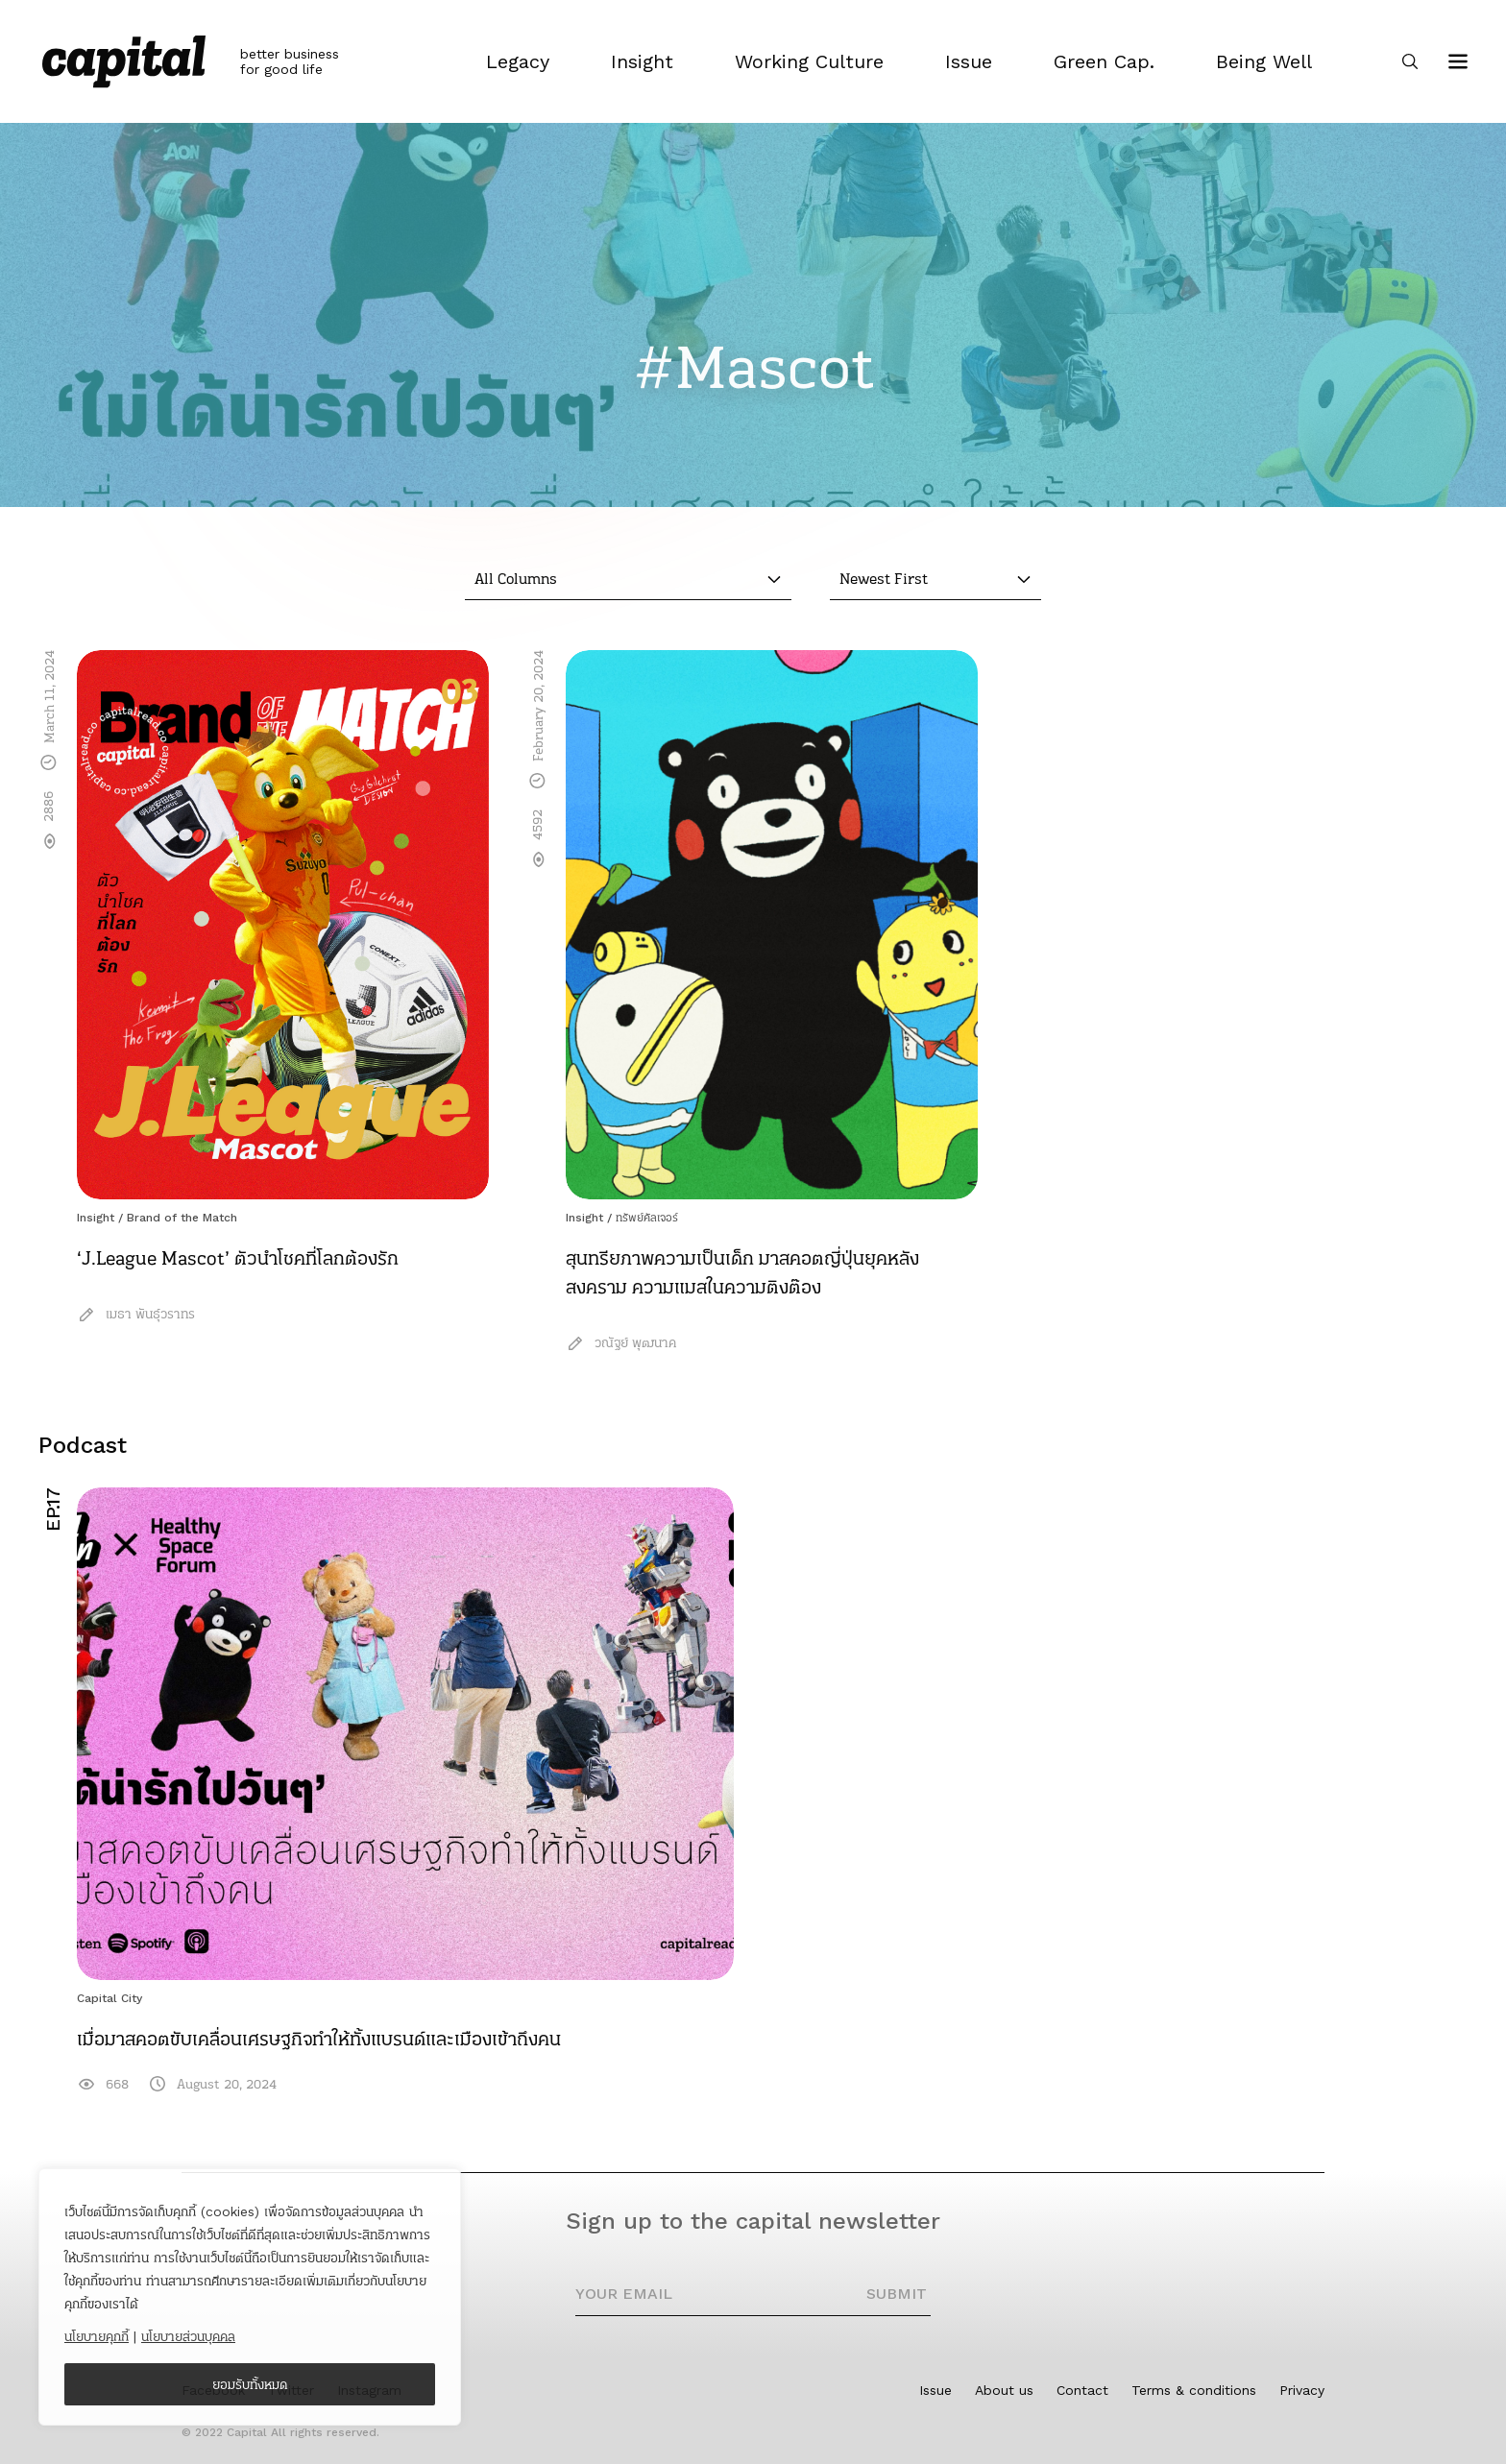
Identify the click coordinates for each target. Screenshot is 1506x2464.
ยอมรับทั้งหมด (250, 2384)
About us (1004, 2390)
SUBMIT (896, 2293)
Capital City (109, 1998)
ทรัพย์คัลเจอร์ (647, 1217)
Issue (935, 2390)
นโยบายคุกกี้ (96, 2336)
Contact (1082, 2390)
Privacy (1301, 2390)
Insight (95, 1217)
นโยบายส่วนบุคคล (188, 2336)
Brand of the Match (182, 1217)
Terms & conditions (1193, 2390)
